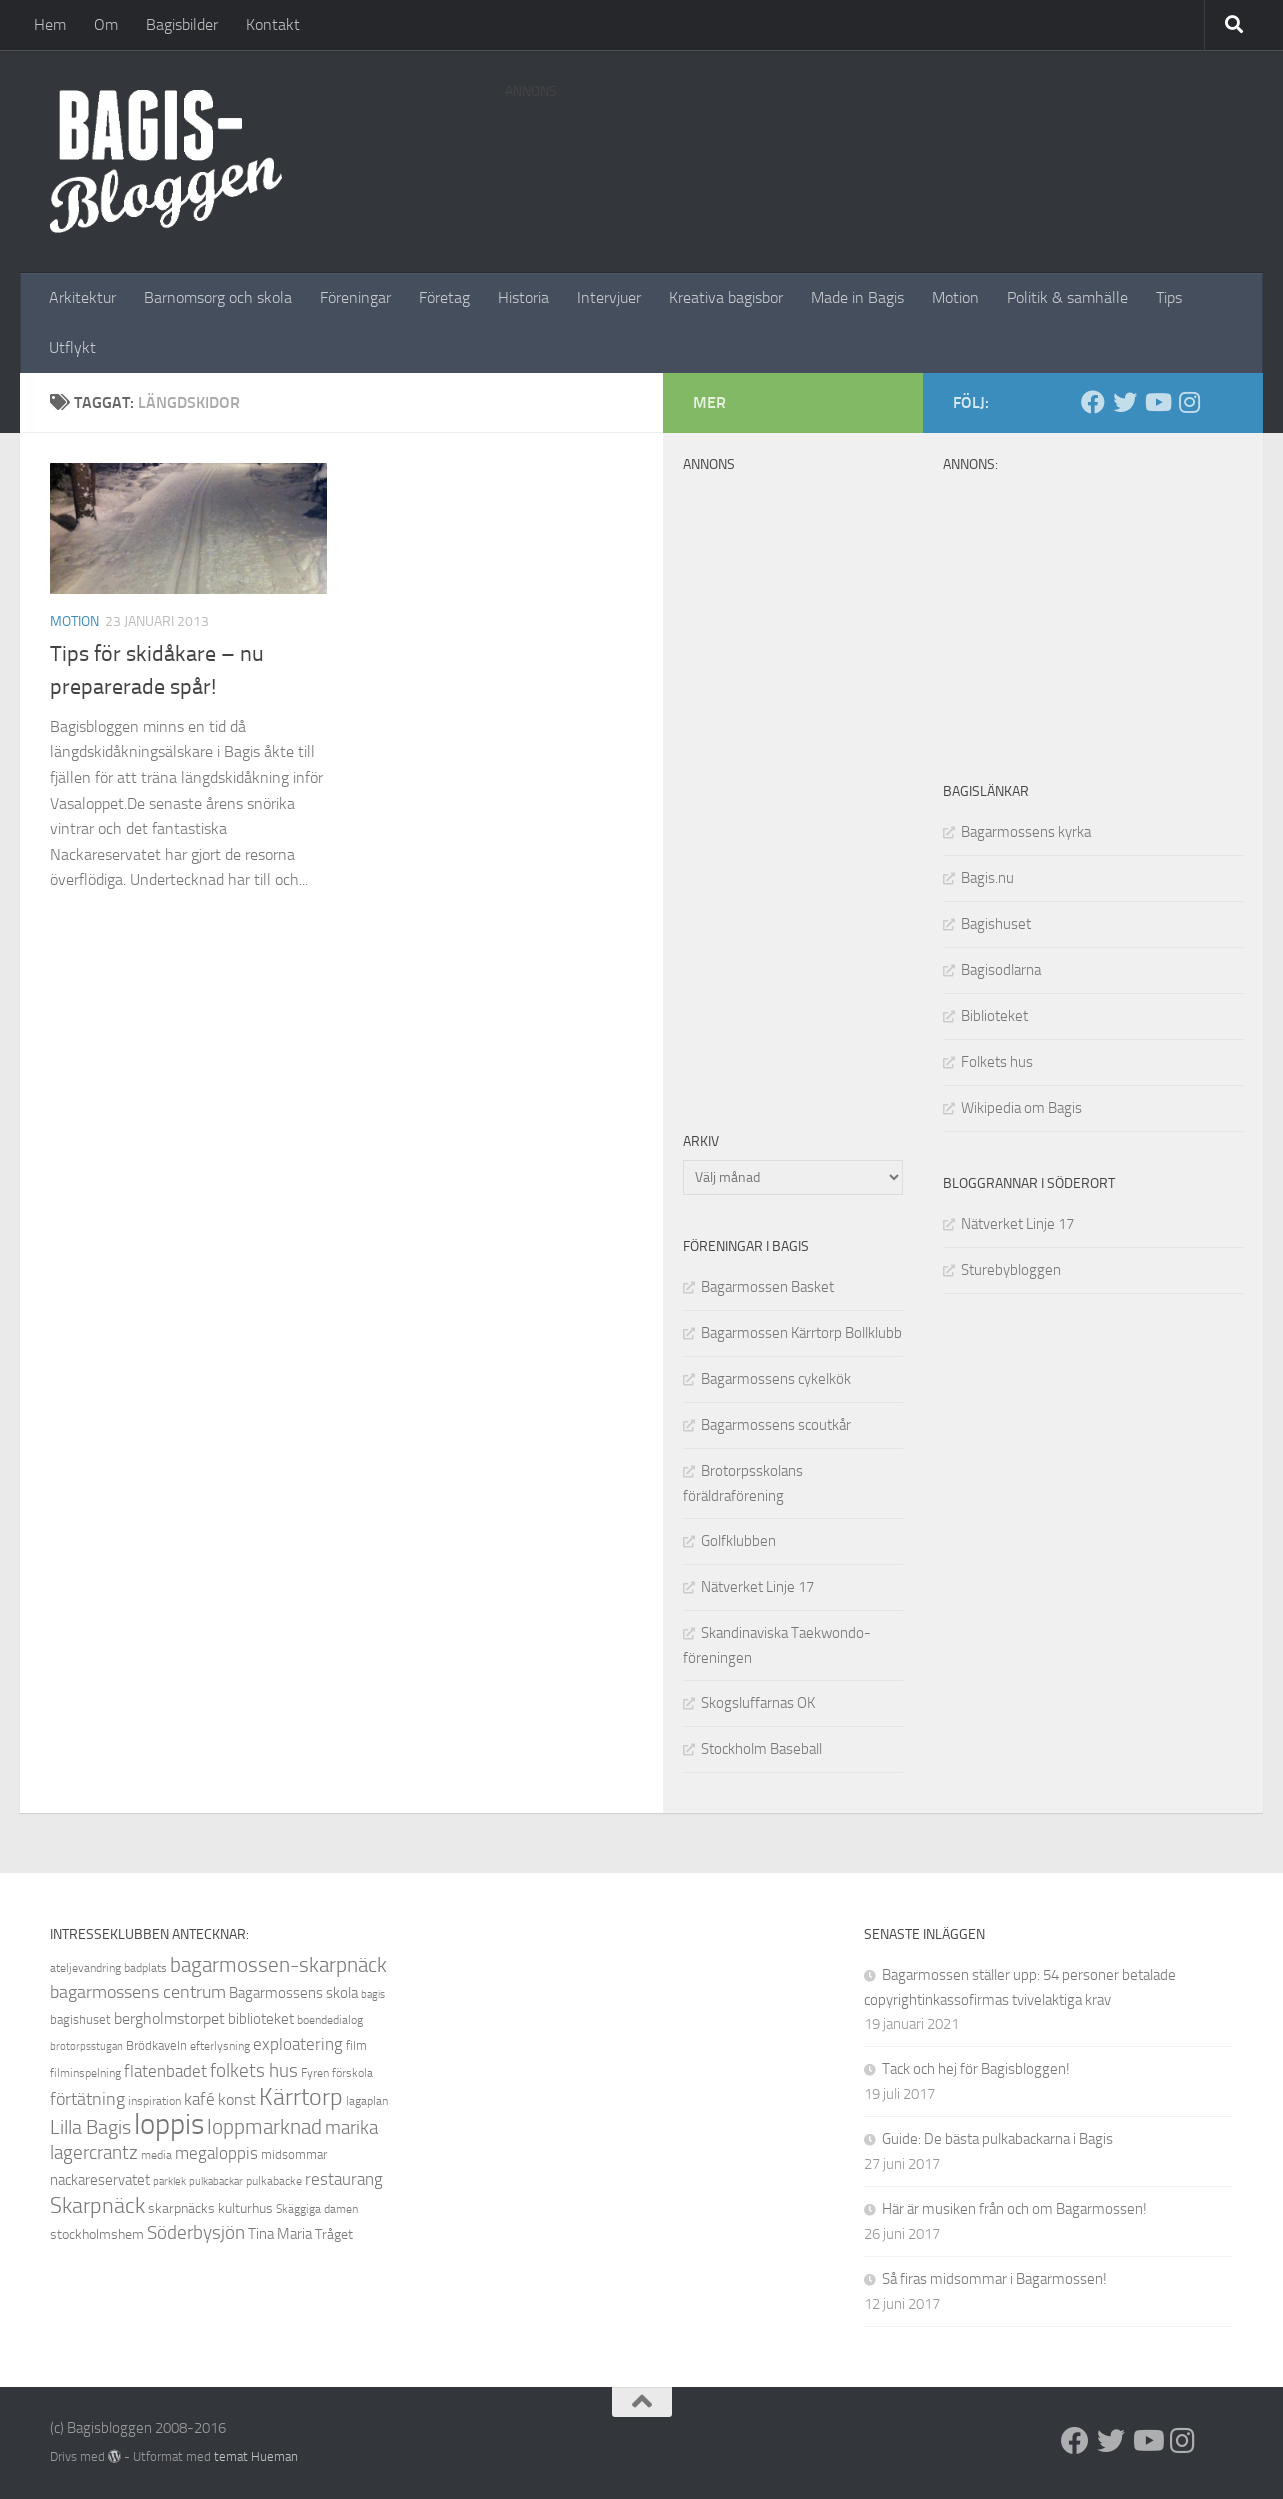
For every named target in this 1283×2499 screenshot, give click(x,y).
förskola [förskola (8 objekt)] (352, 2073)
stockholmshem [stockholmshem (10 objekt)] (97, 2234)
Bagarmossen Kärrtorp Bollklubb (801, 1333)
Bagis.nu (987, 878)
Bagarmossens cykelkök (776, 1379)
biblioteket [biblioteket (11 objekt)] (261, 2019)
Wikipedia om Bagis (1021, 1108)
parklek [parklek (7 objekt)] (169, 2181)
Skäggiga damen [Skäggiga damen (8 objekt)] (317, 2209)
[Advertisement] (869, 155)
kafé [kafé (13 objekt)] (199, 2099)
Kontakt (273, 24)
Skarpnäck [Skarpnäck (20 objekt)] (97, 2206)
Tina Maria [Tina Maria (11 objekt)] (280, 2234)
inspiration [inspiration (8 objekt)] (154, 2101)
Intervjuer (609, 297)
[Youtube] (1157, 402)
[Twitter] (1125, 402)
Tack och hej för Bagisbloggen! (976, 2069)
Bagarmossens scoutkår (776, 1425)
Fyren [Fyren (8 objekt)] (315, 2073)
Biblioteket (994, 1016)
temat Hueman (256, 2456)
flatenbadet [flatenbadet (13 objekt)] (165, 2071)
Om (106, 24)
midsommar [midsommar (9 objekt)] (294, 2154)
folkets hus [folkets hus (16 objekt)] (254, 2070)
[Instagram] (1189, 402)
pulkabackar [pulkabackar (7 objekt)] (216, 2181)
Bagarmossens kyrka (1026, 832)
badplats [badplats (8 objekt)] (145, 1968)
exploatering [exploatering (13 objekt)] (298, 2044)
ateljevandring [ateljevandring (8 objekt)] (85, 1968)
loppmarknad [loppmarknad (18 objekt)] (264, 2127)
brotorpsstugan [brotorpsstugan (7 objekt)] (86, 2046)
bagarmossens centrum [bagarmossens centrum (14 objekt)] (138, 1992)
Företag (444, 297)
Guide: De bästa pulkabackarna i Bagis (997, 2139)
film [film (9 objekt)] (356, 2045)
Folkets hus (997, 1062)
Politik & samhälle (1067, 297)
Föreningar (355, 297)
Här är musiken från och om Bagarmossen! (1014, 2209)
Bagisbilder (182, 24)
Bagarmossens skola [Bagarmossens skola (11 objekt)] (293, 1993)
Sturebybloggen (1011, 1270)
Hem (50, 24)
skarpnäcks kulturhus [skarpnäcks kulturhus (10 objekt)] (210, 2208)
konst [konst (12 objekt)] (237, 2099)
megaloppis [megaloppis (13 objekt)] (216, 2153)
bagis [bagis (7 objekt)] (373, 1994)
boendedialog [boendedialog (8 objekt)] (330, 2020)
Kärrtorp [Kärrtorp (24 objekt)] (301, 2097)
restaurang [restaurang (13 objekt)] (344, 2179)
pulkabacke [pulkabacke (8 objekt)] (274, 2181)
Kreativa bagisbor (726, 297)
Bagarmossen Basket (767, 1287)
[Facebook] (1093, 402)
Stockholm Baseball (761, 1749)
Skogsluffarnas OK (758, 1703)
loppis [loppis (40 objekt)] (169, 2124)
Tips (1169, 297)
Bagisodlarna (1001, 970)
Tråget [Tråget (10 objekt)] (334, 2234)
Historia (523, 297)
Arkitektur (82, 297)
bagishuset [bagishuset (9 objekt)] (80, 2019)
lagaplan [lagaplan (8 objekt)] (367, 2101)
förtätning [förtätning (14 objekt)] (87, 2099)
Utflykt (72, 347)
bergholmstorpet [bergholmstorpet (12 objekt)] (169, 2018)
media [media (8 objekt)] (156, 2155)
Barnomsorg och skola (218, 297)
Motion (955, 297)
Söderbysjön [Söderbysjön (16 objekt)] (196, 2232)
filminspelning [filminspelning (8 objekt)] (85, 2073)
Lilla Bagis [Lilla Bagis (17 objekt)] (90, 2127)
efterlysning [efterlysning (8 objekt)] (220, 2046)
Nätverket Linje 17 (1017, 1224)
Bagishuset (996, 924)
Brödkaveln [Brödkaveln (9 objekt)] (156, 2045)
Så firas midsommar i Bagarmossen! (994, 2279)
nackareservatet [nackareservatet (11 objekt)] (100, 2180)
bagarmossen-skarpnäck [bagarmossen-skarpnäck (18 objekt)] (278, 1965)
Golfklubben (738, 1541)
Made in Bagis (857, 297)
